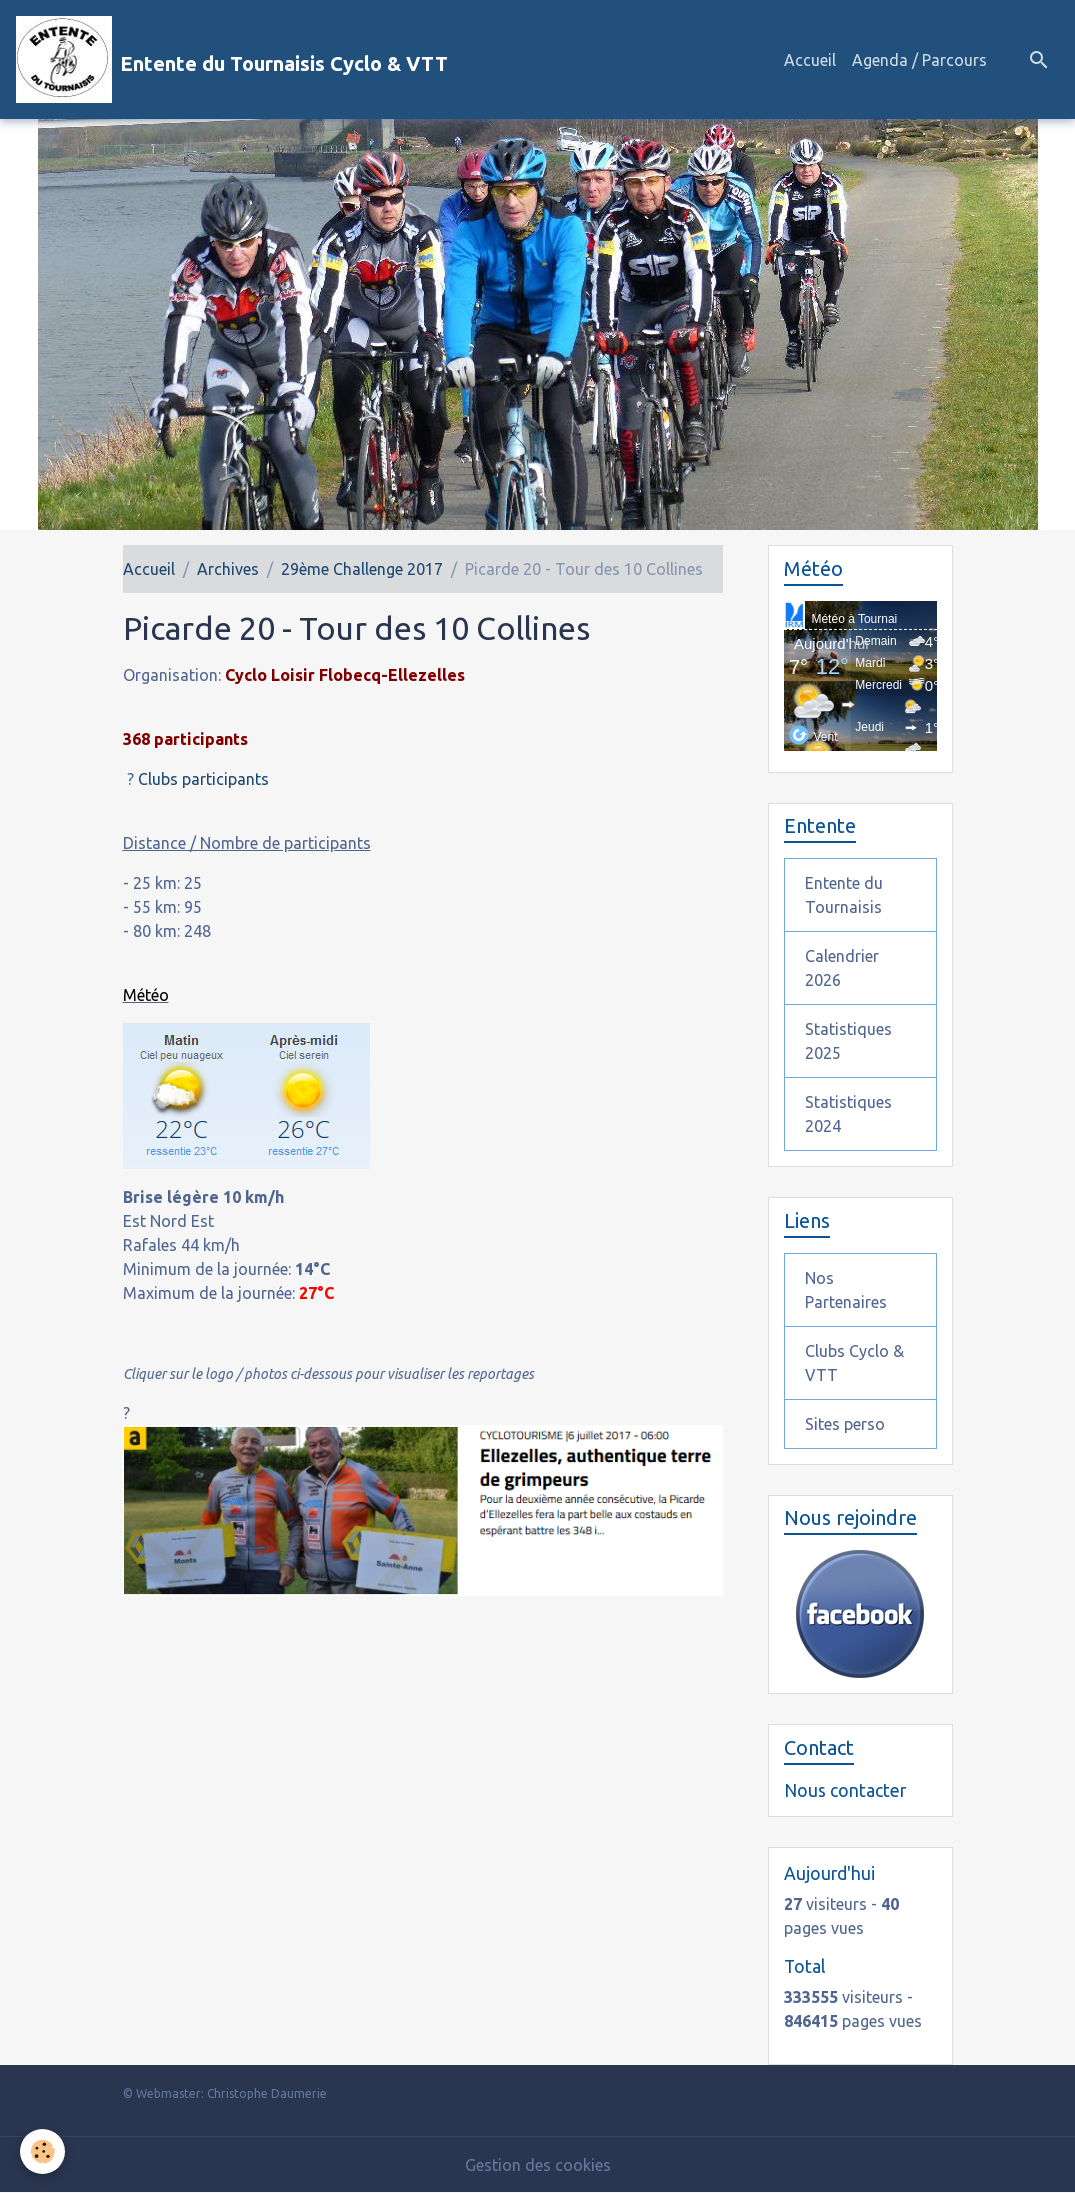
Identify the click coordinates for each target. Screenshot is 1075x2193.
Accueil (810, 60)
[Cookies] (42, 2151)
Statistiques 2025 (848, 1041)
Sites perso (845, 1424)
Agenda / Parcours (919, 60)
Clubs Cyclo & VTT (854, 1363)
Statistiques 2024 (848, 1114)
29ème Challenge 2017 (362, 569)
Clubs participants (203, 779)
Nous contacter (845, 1790)
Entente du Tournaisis (844, 895)
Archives (228, 569)
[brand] (232, 59)
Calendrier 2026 (842, 968)
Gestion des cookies (538, 2165)
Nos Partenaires (846, 1290)
